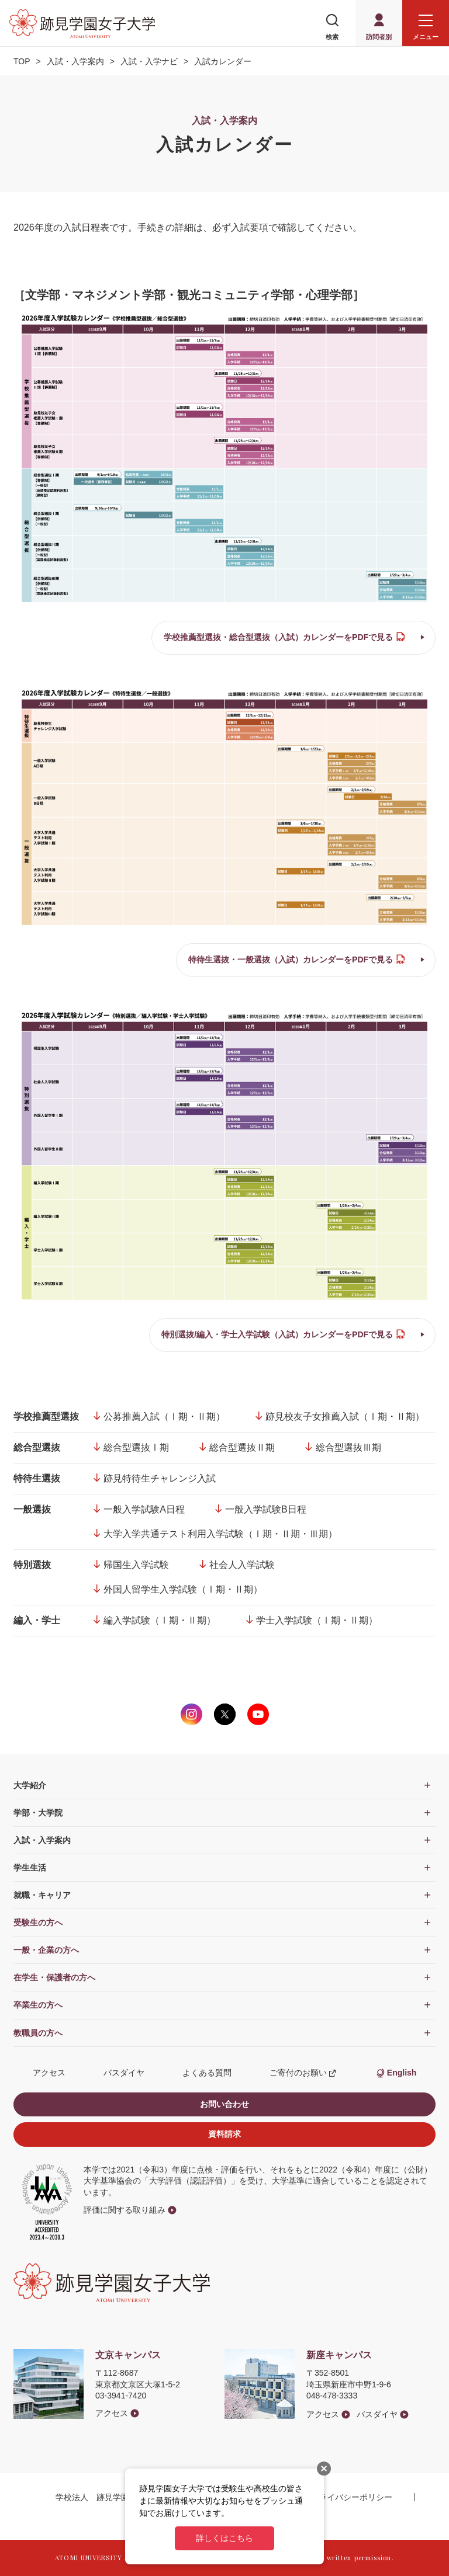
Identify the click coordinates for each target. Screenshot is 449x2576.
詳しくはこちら (224, 2538)
